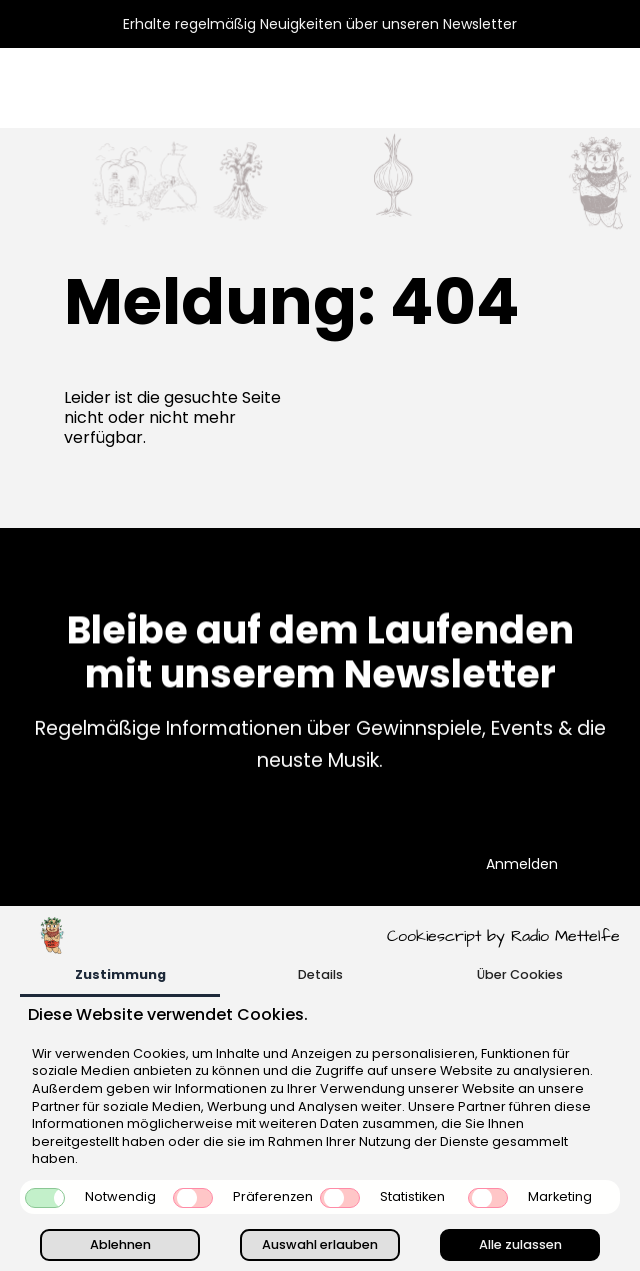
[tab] (120, 976)
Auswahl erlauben (320, 1244)
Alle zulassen (520, 1244)
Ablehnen (120, 1244)
